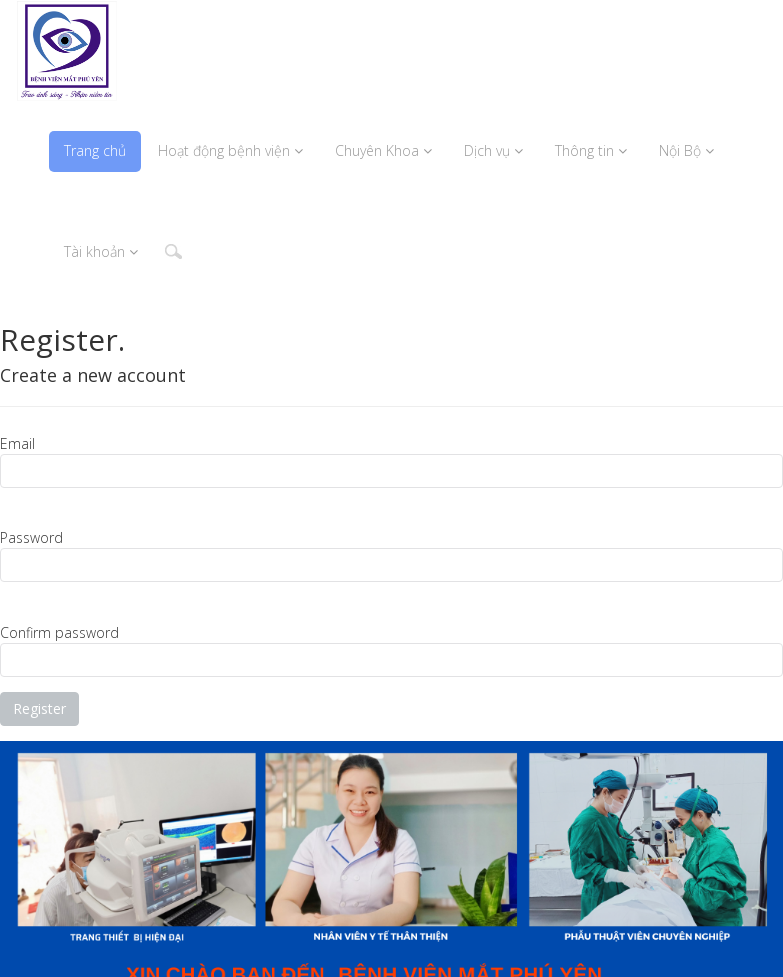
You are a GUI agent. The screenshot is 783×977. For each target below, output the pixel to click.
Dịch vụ (493, 150)
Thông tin (591, 150)
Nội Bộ (686, 150)
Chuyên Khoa (383, 150)
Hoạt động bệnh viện (230, 150)
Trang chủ (95, 150)
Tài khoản (101, 251)
